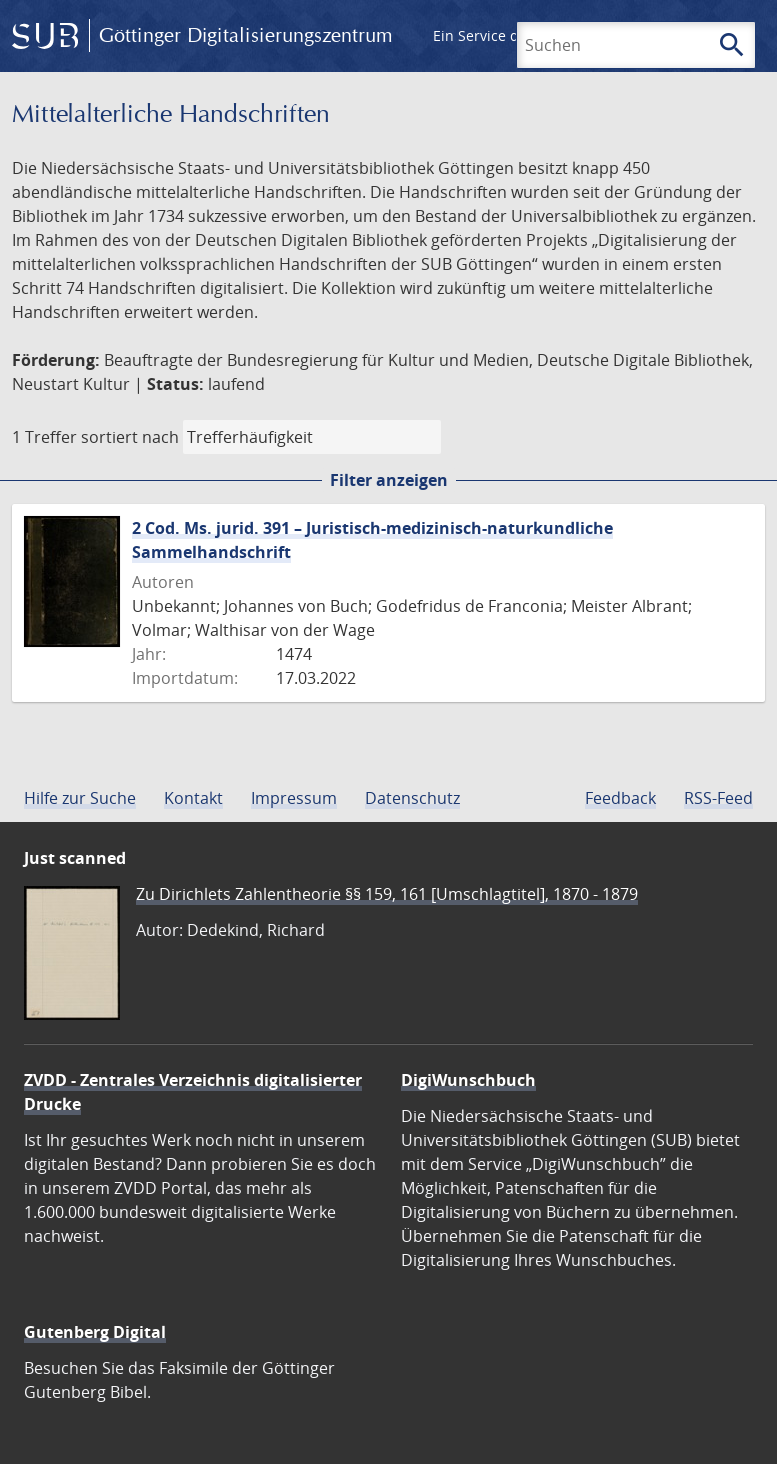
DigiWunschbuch (468, 1080)
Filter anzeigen (389, 480)
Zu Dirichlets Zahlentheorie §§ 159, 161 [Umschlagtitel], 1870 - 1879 (387, 894)
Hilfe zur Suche (80, 798)
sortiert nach (130, 437)
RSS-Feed (718, 798)
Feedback (620, 798)
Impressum (294, 798)
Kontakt (193, 798)
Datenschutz (412, 798)
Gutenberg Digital (95, 1332)
